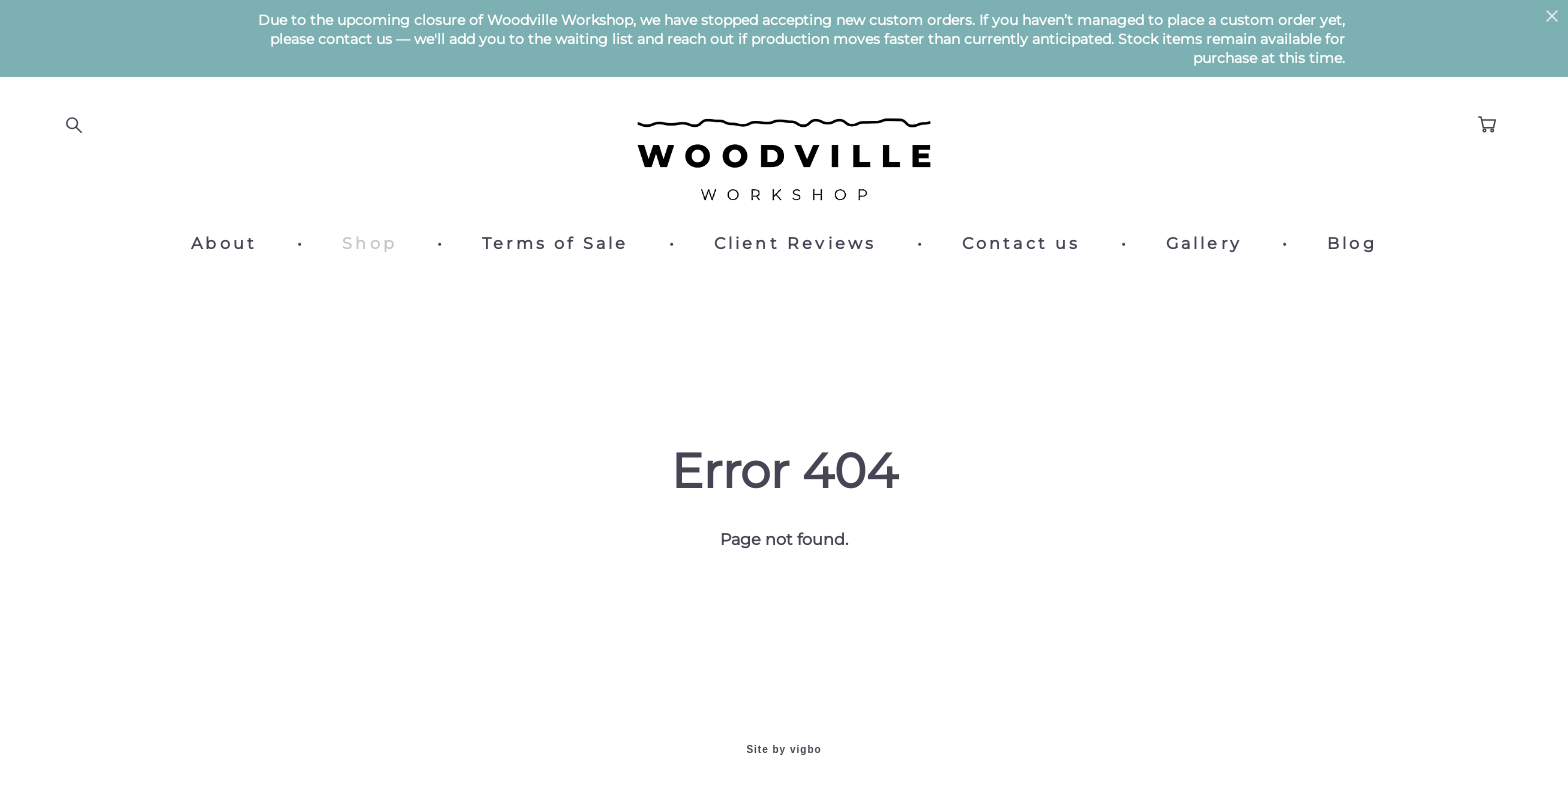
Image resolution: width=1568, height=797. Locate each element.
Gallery (1204, 244)
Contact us (1021, 244)
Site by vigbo (783, 750)
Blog (1352, 244)
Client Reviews (795, 244)
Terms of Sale (555, 244)
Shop (369, 244)
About (224, 244)
